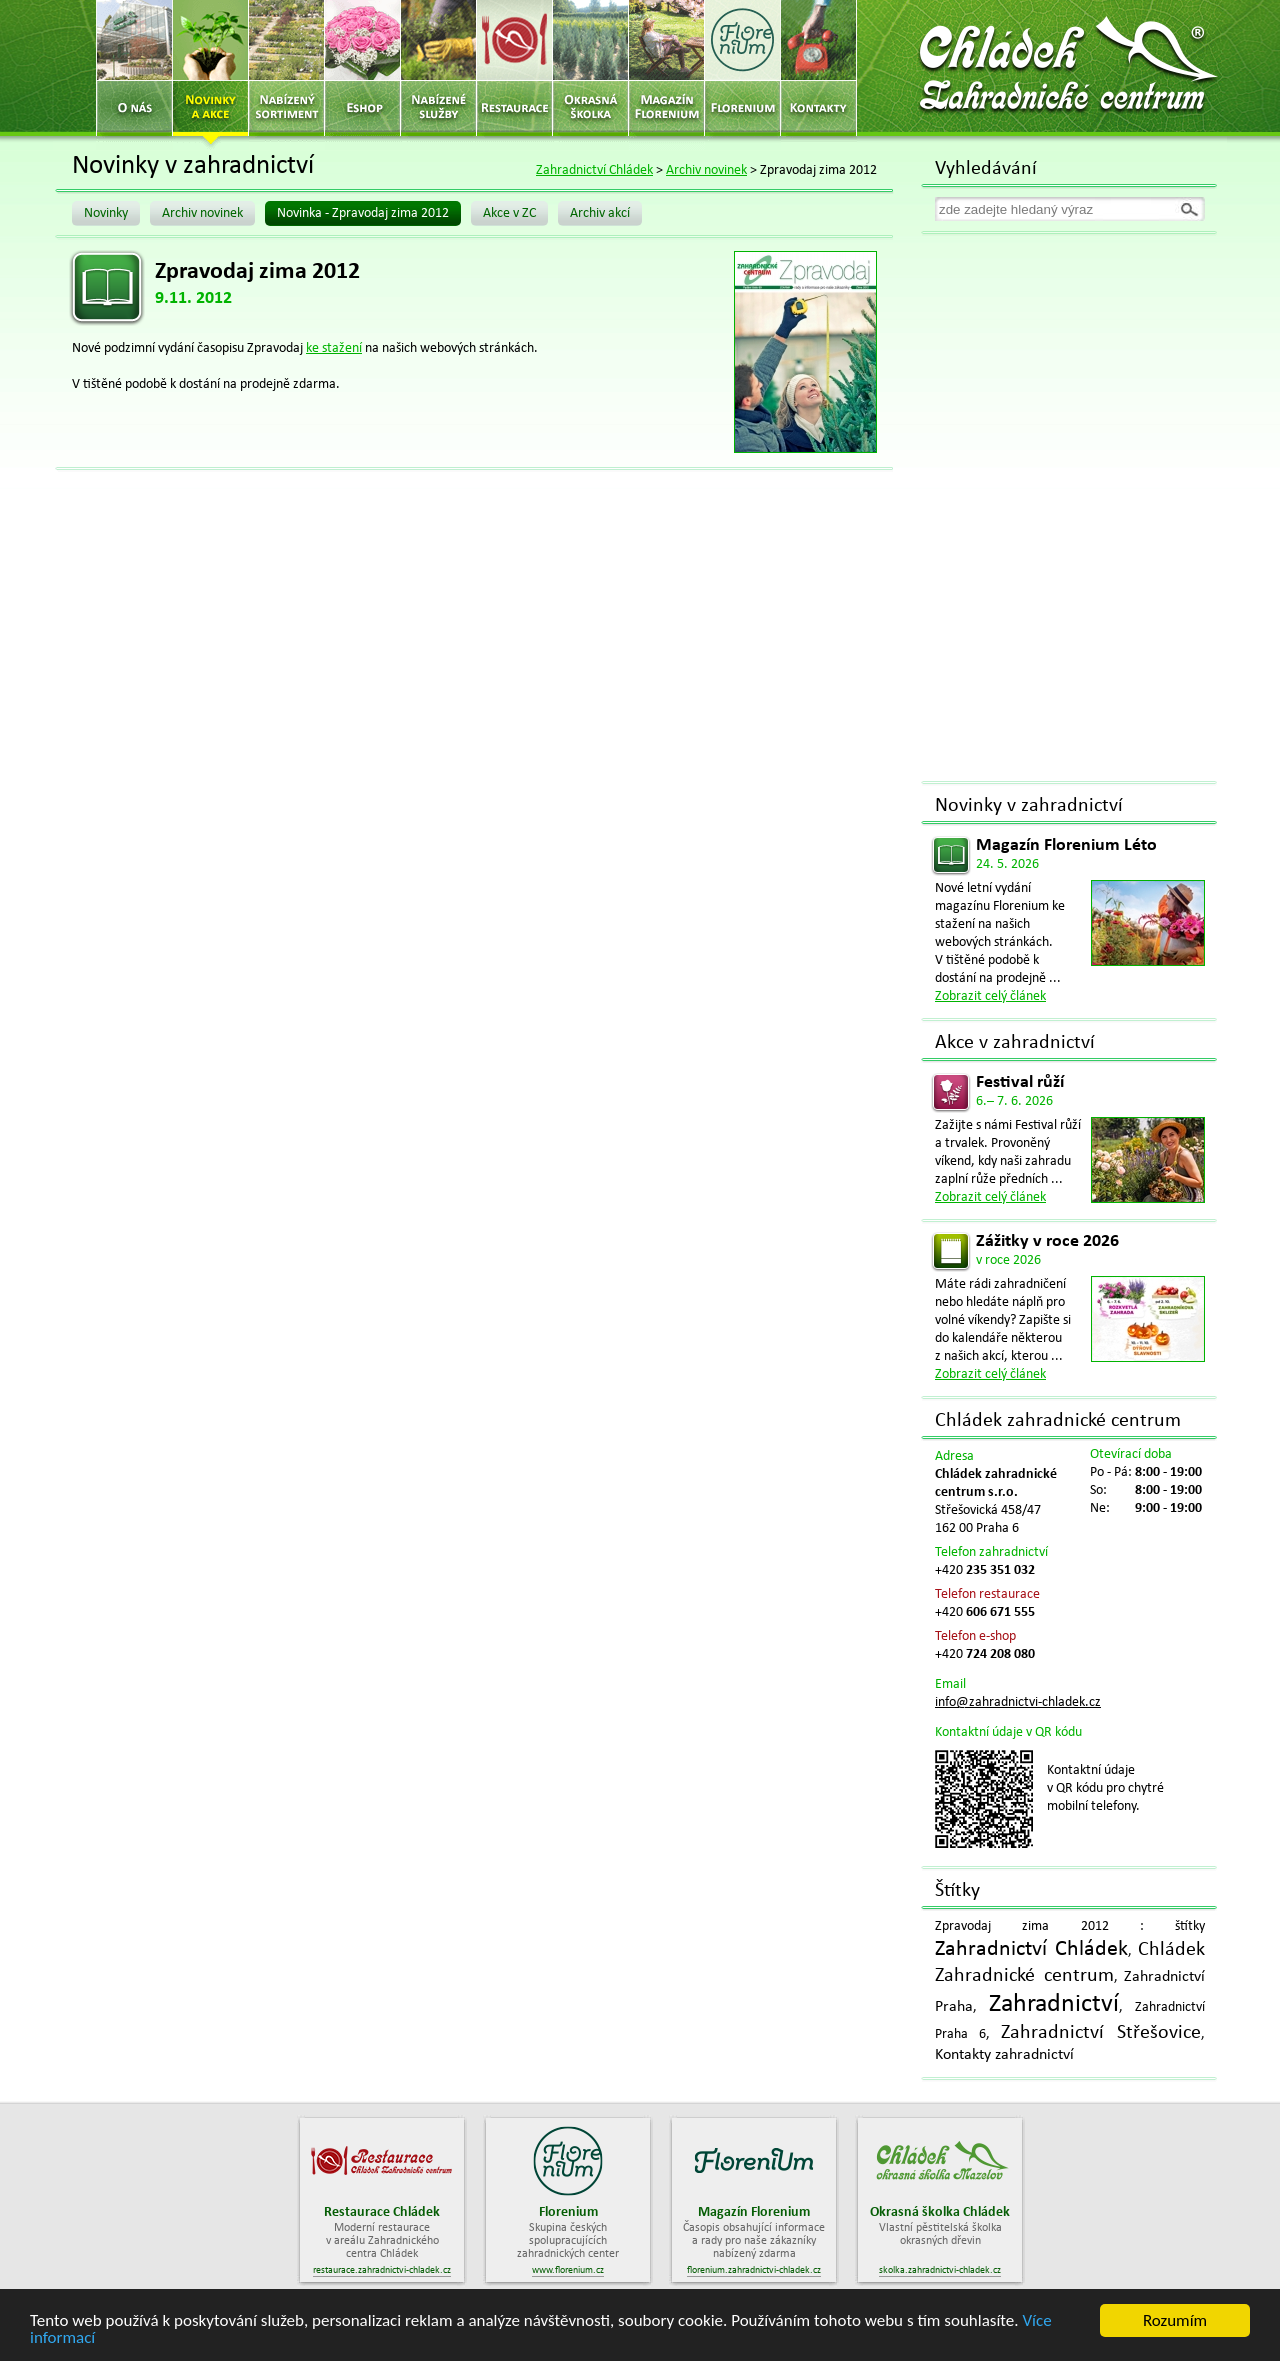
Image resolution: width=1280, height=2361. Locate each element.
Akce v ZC (509, 213)
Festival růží (1020, 1082)
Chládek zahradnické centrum (1058, 1421)
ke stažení (334, 348)
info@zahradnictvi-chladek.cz (1018, 1702)
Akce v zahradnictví (1015, 1043)
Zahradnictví (1054, 2004)
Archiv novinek (706, 170)
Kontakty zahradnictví (1004, 2055)
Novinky (106, 213)
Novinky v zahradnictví (1029, 806)
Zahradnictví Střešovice (1101, 2033)
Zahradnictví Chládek (594, 170)
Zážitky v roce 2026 (1047, 1241)
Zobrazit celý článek (990, 996)
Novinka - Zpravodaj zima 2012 (363, 213)
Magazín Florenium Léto (1066, 845)
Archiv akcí (600, 213)
